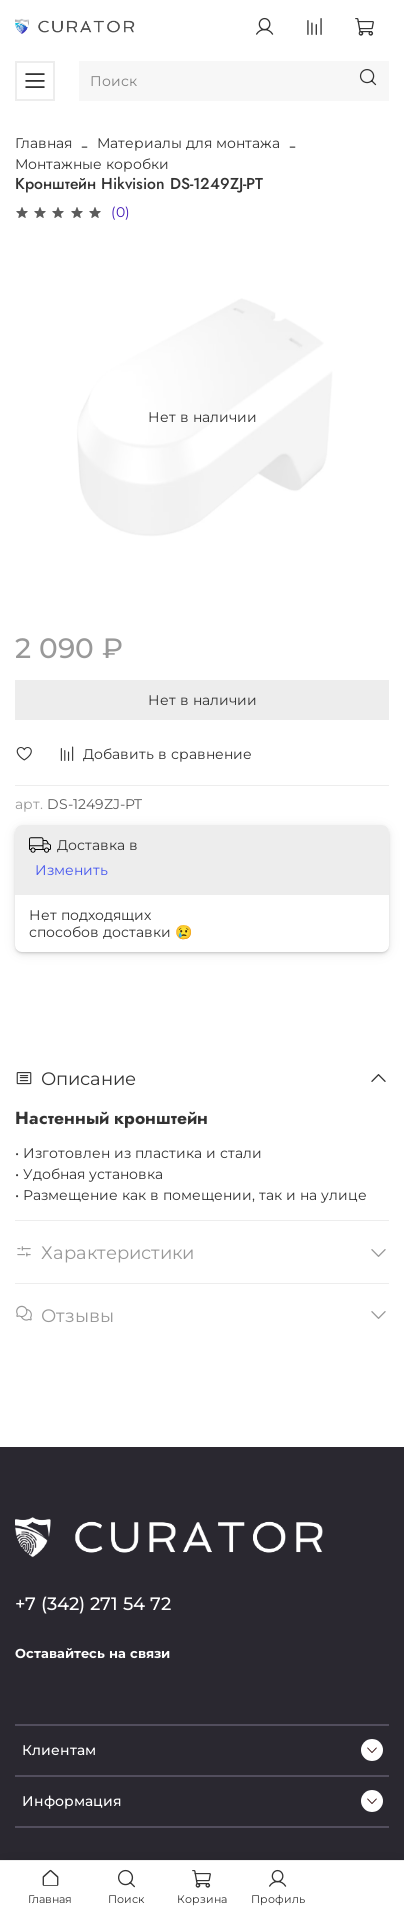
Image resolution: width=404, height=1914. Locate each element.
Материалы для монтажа (188, 143)
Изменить (71, 870)
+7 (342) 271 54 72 (93, 1603)
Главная (43, 143)
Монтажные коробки (92, 164)
